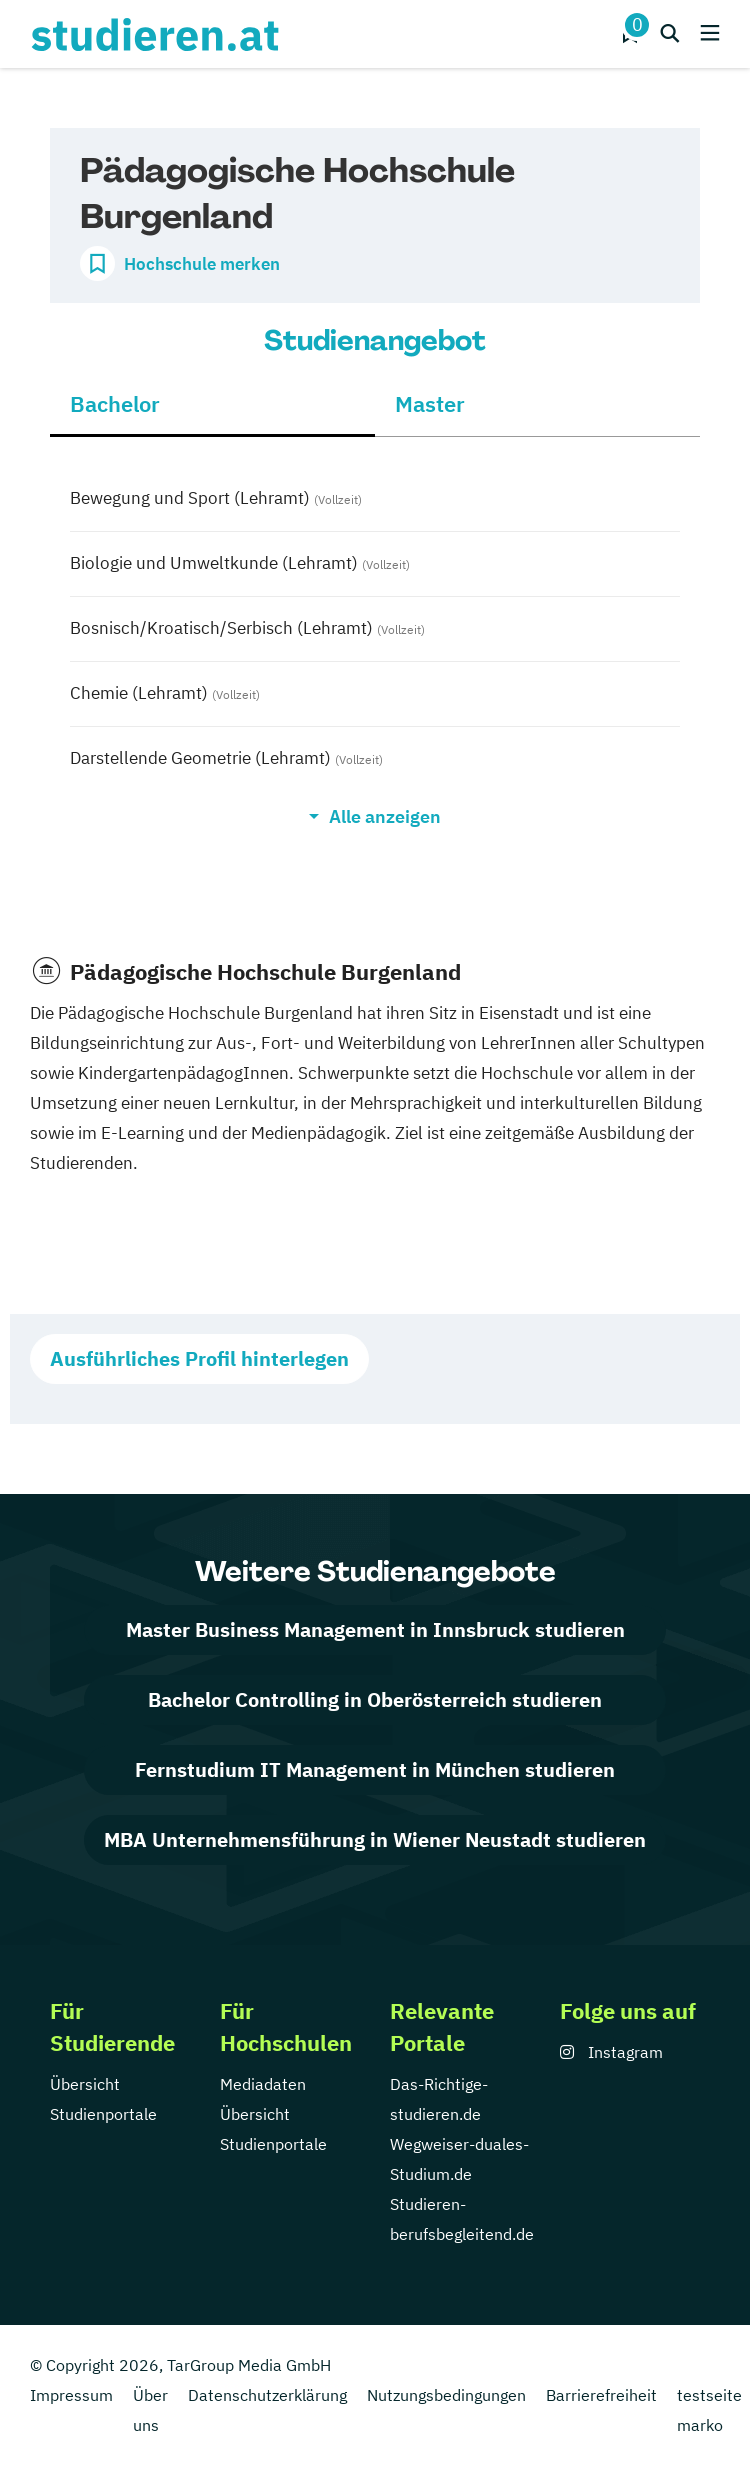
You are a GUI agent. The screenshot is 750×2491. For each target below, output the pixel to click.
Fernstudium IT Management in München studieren (375, 1769)
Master (430, 403)
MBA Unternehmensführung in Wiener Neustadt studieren (375, 1839)
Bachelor (115, 403)
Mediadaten (263, 2084)
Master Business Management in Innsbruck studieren (375, 1629)
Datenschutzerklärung (267, 2395)
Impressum (71, 2395)
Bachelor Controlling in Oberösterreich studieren (375, 1699)
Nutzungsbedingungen (446, 2395)
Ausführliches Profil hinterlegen (199, 1358)
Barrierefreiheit (601, 2395)
